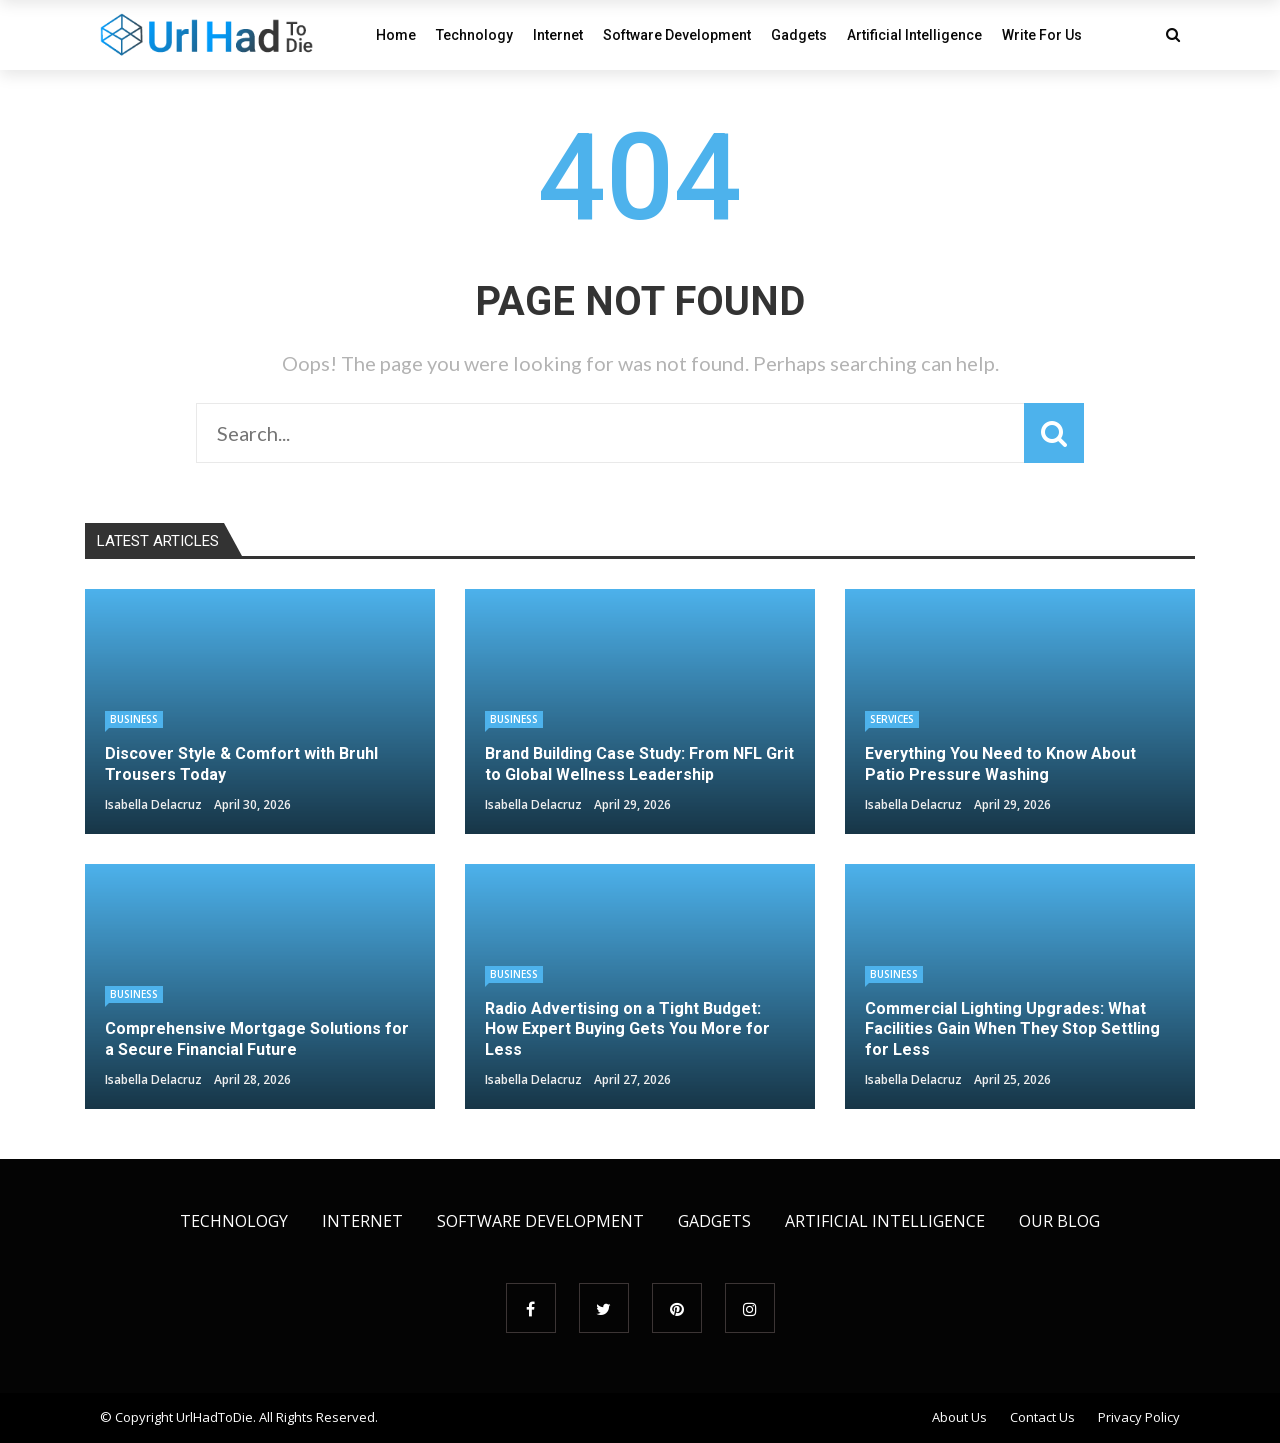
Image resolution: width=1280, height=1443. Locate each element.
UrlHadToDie (214, 1417)
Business (134, 719)
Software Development (677, 35)
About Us (959, 1417)
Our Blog (1059, 1221)
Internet (558, 35)
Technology (474, 35)
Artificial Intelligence (914, 35)
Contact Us (1042, 1417)
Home (396, 35)
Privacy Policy (1139, 1417)
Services (892, 719)
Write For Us (1042, 35)
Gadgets (799, 35)
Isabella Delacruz (153, 804)
